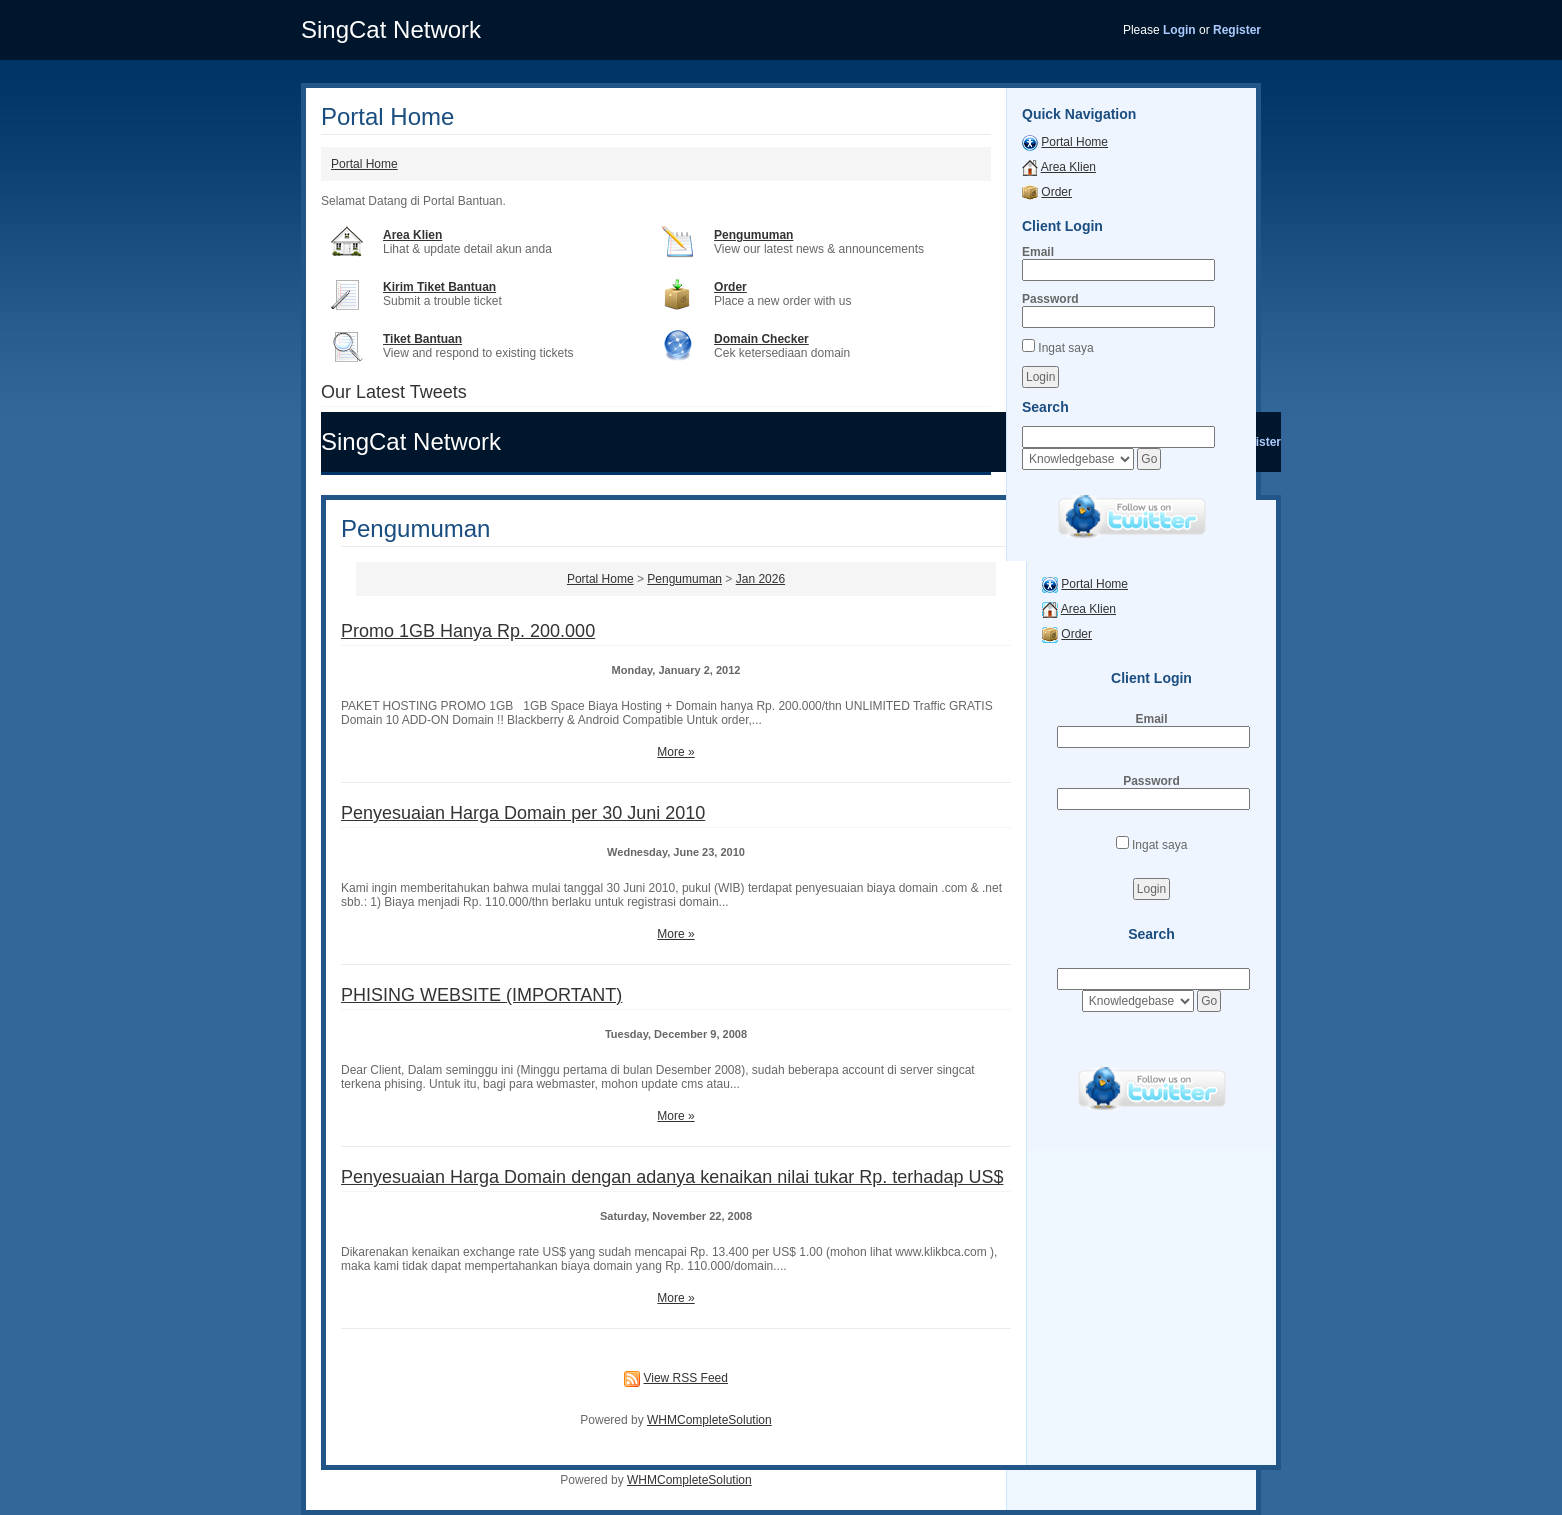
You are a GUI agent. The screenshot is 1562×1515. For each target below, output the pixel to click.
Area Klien (412, 235)
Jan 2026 (760, 579)
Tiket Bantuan (422, 339)
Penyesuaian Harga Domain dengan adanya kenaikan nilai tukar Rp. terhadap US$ (672, 1177)
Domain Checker (761, 339)
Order (730, 287)
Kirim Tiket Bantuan (439, 287)
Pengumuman (753, 235)
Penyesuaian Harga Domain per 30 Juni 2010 (523, 813)
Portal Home (364, 164)
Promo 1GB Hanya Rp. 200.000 (468, 631)
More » (675, 752)
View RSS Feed (685, 1378)
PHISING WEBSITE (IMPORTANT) (481, 995)
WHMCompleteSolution (709, 1420)
